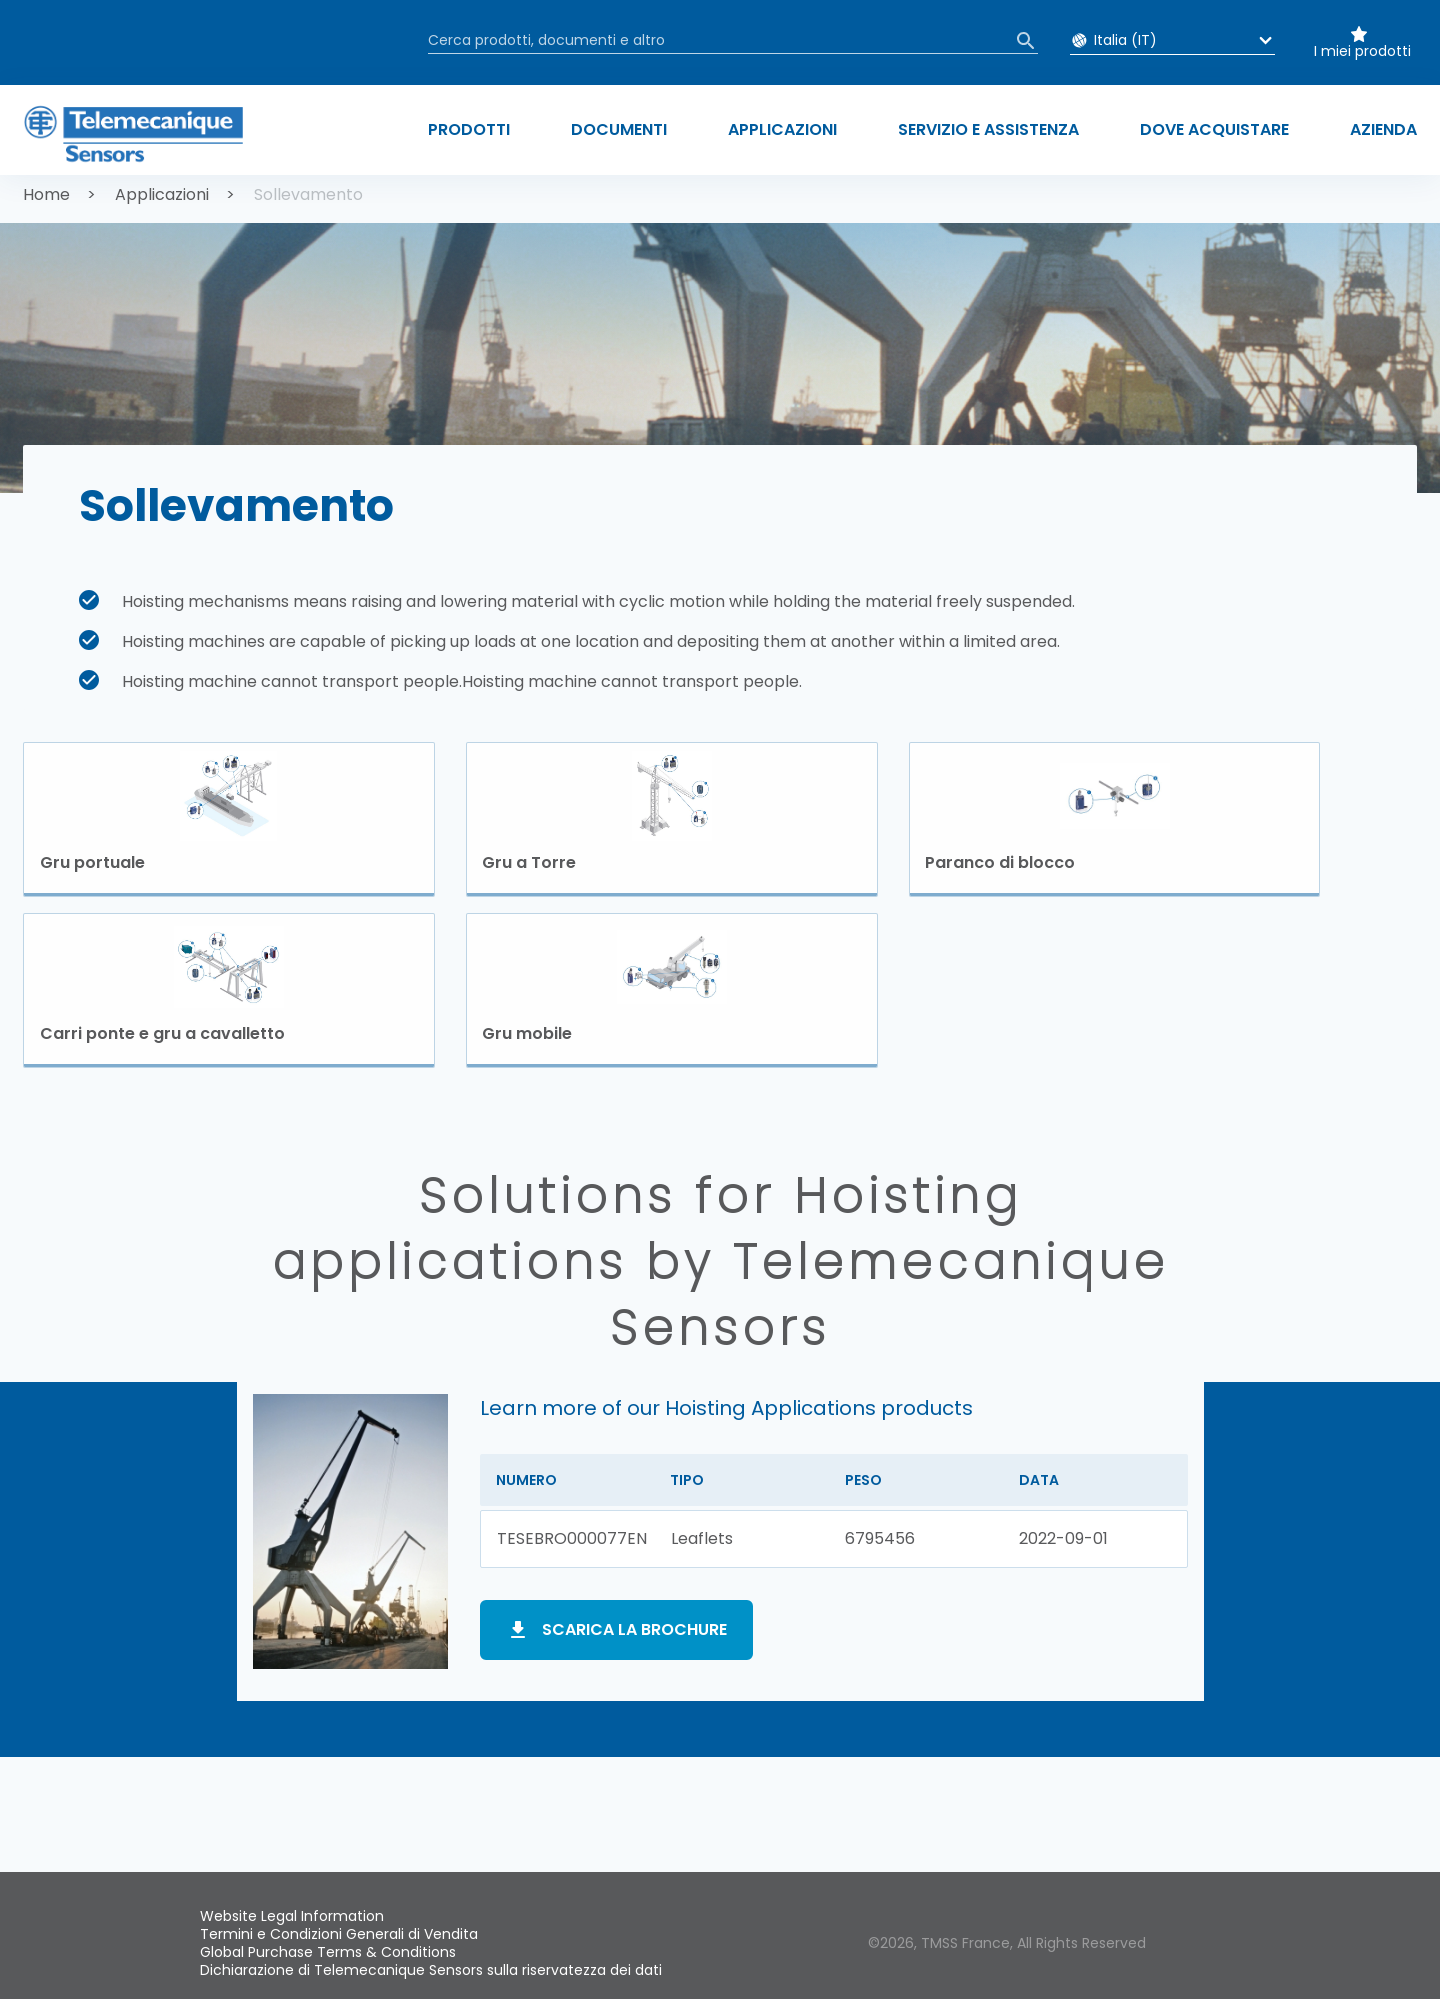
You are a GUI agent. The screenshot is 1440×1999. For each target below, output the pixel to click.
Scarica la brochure (634, 1631)
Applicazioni (162, 194)
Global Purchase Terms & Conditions (328, 1952)
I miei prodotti (1362, 51)
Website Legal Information (292, 1916)
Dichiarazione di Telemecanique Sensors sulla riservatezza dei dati (431, 1970)
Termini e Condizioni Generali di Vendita (339, 1934)
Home (46, 194)
